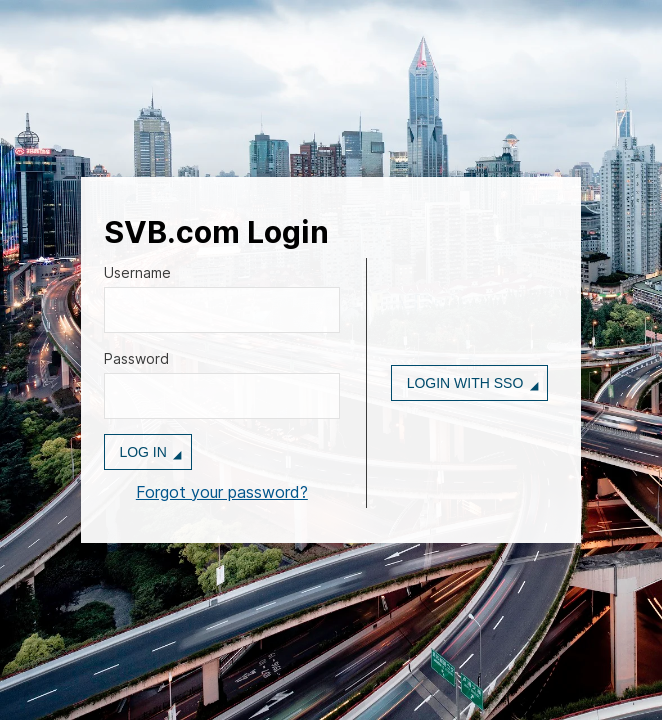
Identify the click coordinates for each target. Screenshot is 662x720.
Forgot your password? (222, 492)
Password (136, 358)
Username (137, 272)
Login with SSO (465, 383)
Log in (142, 452)
